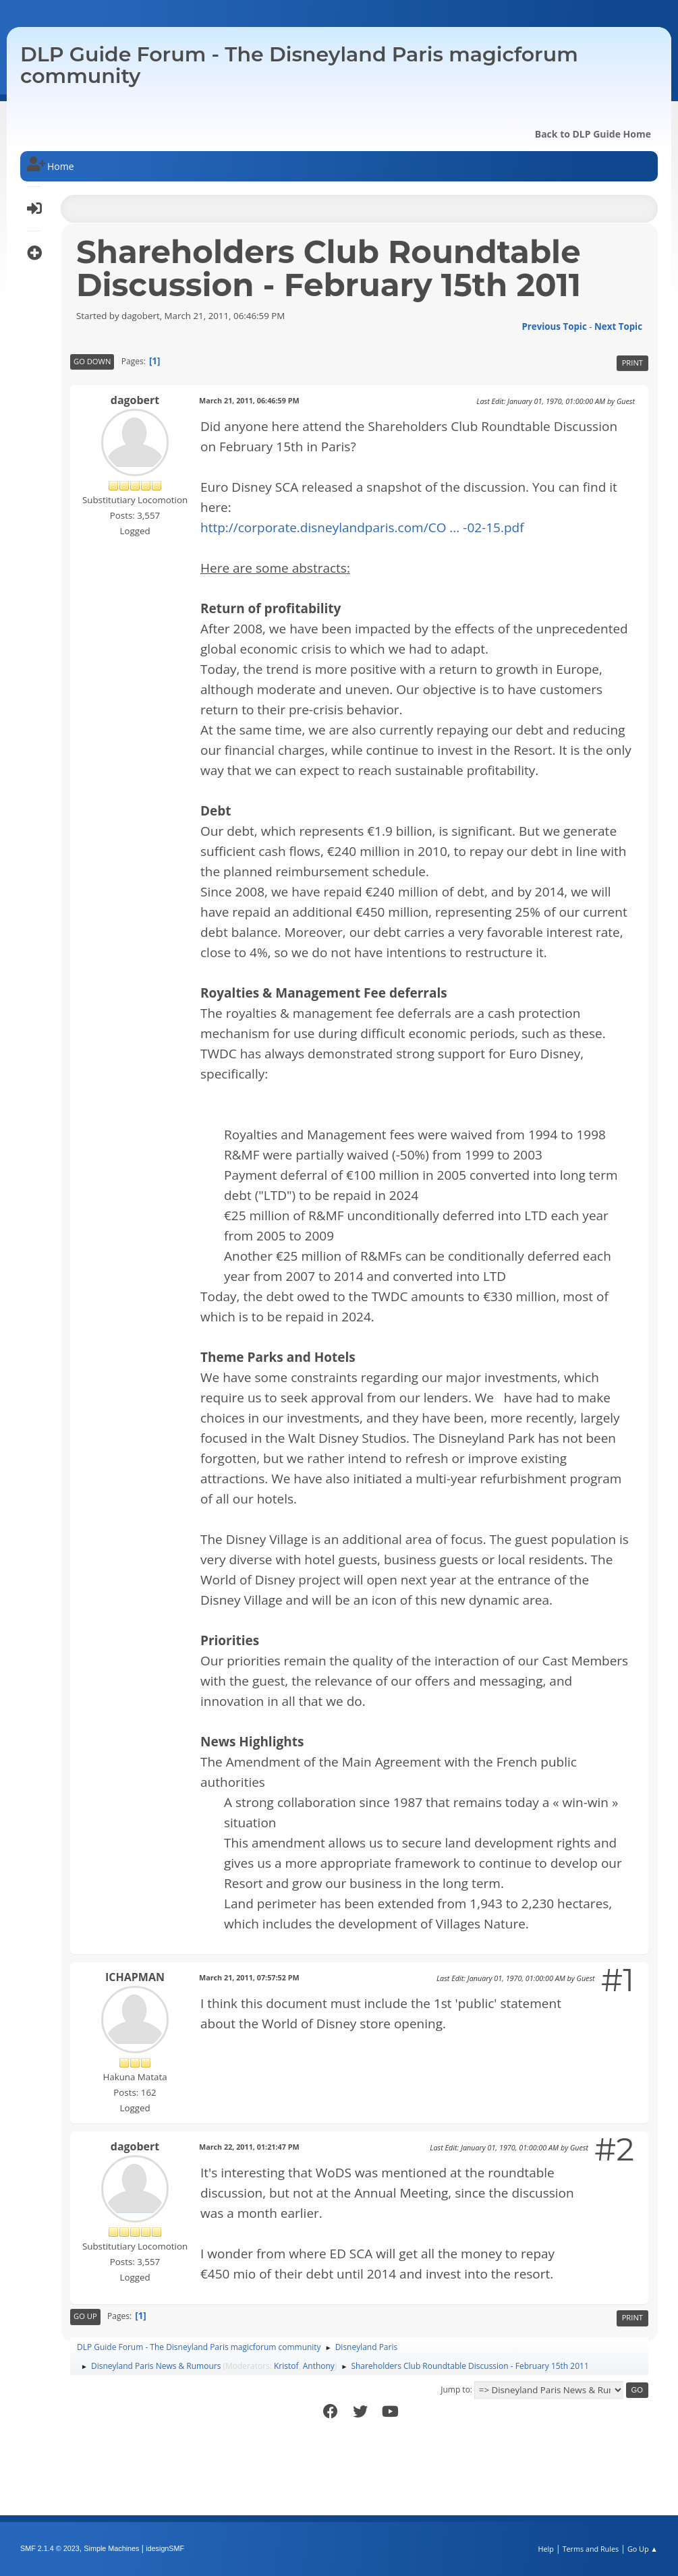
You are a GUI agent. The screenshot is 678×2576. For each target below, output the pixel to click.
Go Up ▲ (642, 2549)
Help (545, 2549)
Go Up (85, 2316)
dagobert (135, 400)
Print (632, 362)
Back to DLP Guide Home (593, 133)
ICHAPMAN (135, 1977)
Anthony (319, 2366)
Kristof (286, 2366)
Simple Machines (111, 2548)
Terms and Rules (591, 2549)
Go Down (92, 361)
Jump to (455, 2389)
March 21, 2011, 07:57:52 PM (249, 1977)
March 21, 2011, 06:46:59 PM (249, 400)
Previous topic (553, 326)
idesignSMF (165, 2548)
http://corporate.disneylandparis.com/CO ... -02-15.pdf (362, 527)
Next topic (618, 326)
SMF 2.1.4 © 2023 (50, 2548)
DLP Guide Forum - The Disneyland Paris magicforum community (299, 65)
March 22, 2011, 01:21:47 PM (249, 2147)
